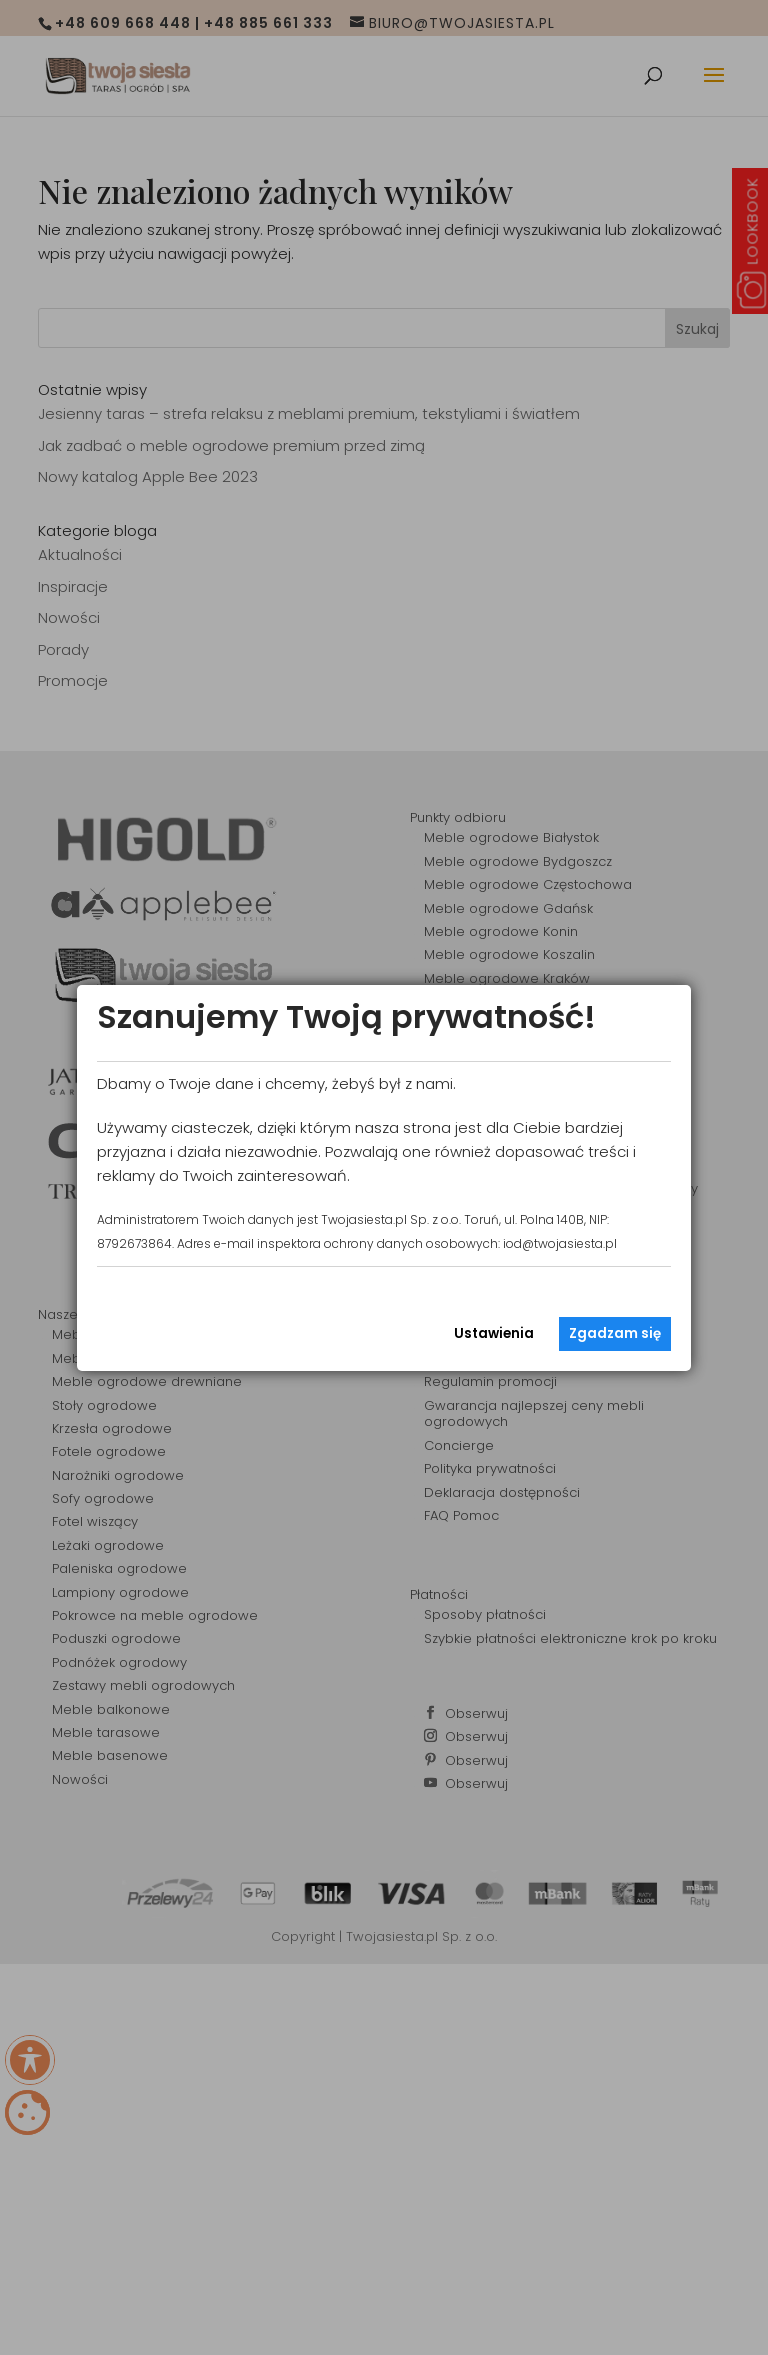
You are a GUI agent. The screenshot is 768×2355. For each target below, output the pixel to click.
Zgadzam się (615, 1333)
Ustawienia (494, 1333)
